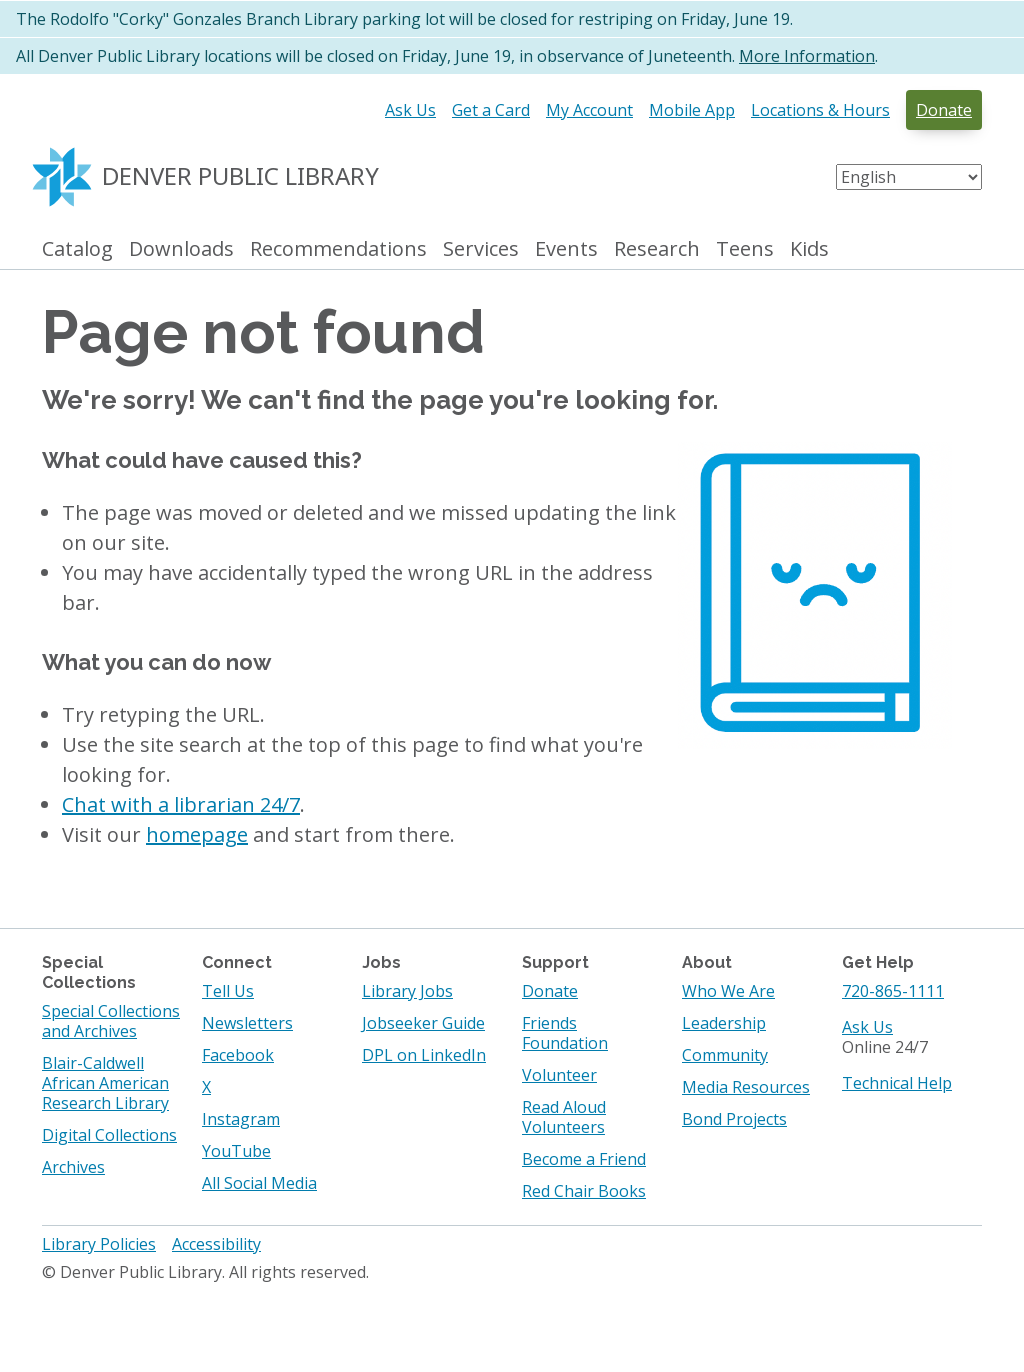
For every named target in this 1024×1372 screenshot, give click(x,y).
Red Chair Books (584, 1191)
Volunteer (559, 1075)
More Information (807, 56)
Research (657, 249)
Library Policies (99, 1244)
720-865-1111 (893, 991)
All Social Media (259, 1183)
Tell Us (228, 991)
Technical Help (897, 1083)
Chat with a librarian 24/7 (181, 804)
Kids (809, 249)
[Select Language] (909, 177)
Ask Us (410, 110)
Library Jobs (407, 991)
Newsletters (247, 1023)
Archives (73, 1167)
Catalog (77, 249)
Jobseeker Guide (423, 1023)
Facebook (238, 1055)
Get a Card (491, 110)
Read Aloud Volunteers (564, 1117)
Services (481, 249)
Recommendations (338, 249)
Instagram (241, 1119)
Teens (745, 249)
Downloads (181, 249)
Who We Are (728, 991)
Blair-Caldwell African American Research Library (105, 1083)
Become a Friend (584, 1159)
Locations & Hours (820, 110)
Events (566, 249)
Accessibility (216, 1244)
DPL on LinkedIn (424, 1055)
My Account (589, 110)
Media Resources (746, 1087)
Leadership (724, 1023)
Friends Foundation (565, 1033)
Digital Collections (109, 1135)
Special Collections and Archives (111, 1021)
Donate (944, 110)
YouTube (236, 1151)
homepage (197, 834)
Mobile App (692, 110)
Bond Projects (734, 1119)
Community (725, 1055)
